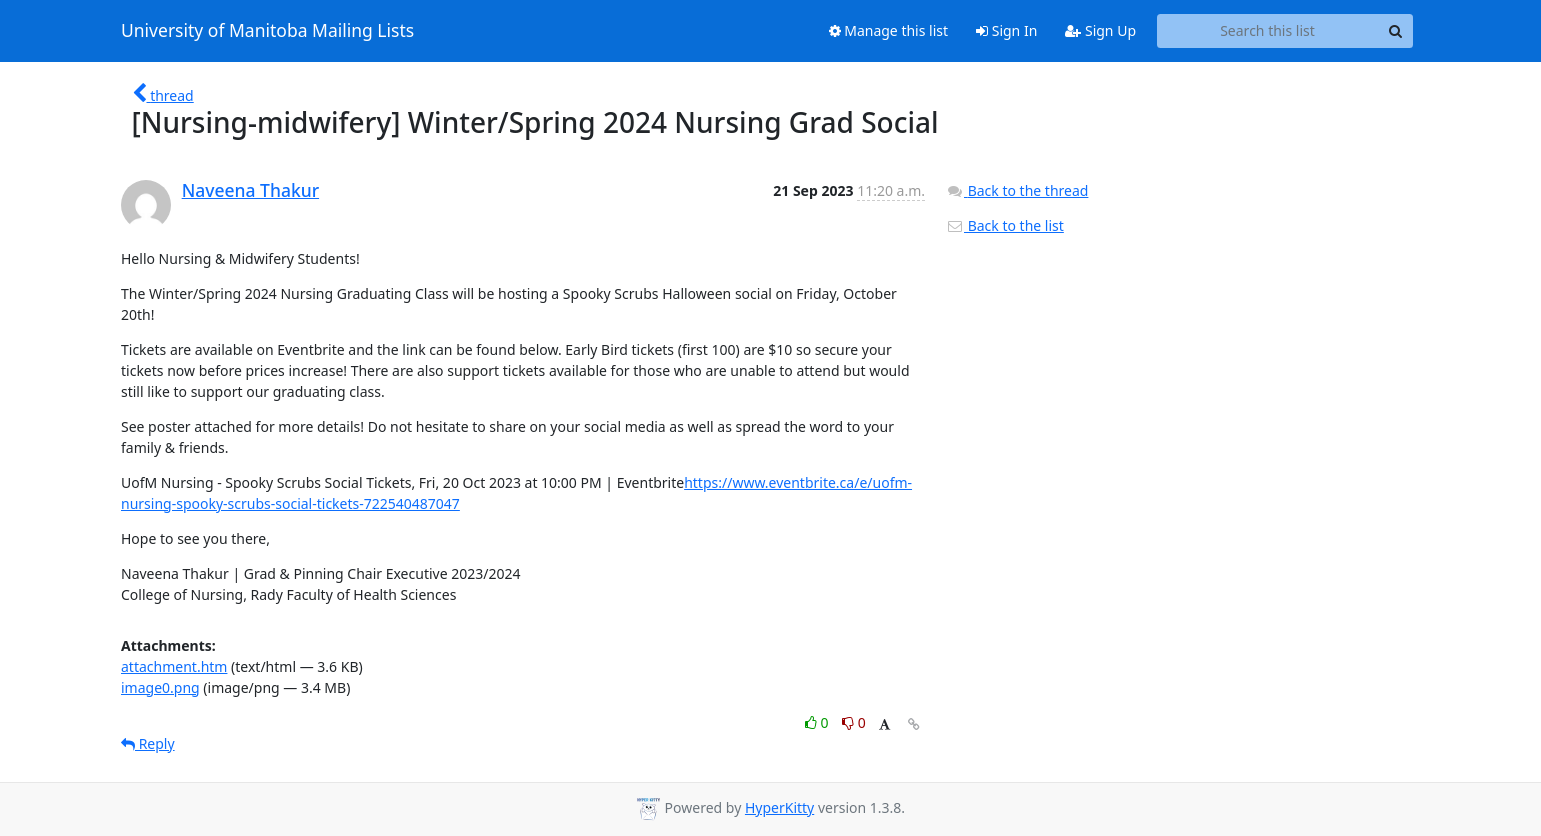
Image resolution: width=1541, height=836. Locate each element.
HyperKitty (779, 807)
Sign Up (1100, 30)
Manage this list (889, 30)
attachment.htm (174, 666)
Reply (148, 743)
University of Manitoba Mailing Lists (267, 31)
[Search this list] (1267, 31)
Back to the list (1005, 225)
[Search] (1395, 31)
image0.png (160, 687)
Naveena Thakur (250, 190)
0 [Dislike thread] (854, 722)
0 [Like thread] (818, 722)
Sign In (1006, 30)
